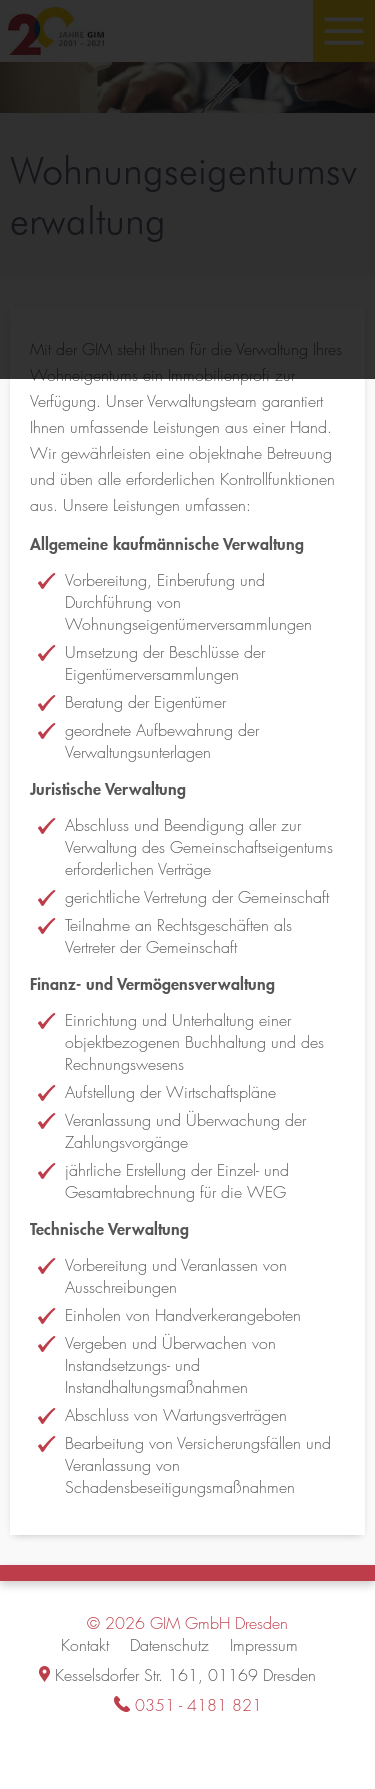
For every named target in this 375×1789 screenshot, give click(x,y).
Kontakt (85, 1645)
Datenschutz (169, 1645)
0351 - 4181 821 (198, 1705)
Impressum (264, 1645)
